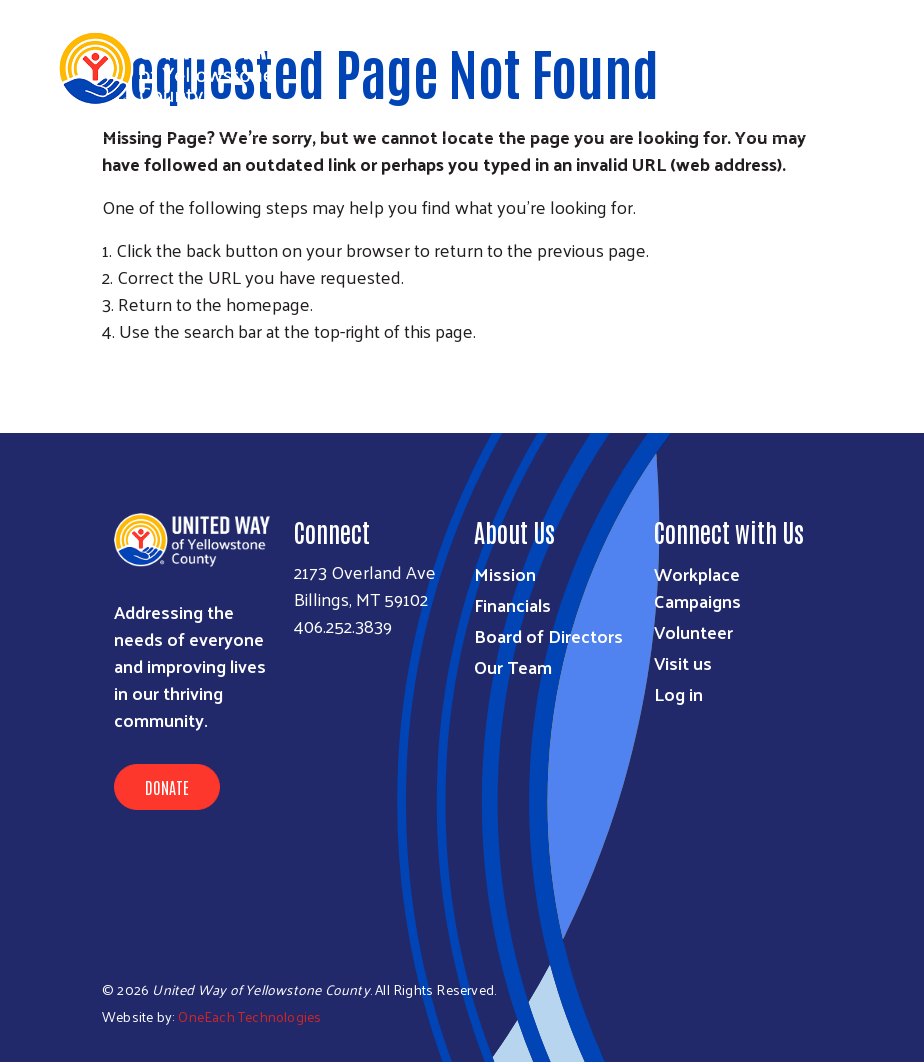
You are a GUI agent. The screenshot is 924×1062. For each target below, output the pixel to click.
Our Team (513, 666)
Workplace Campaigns (697, 587)
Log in (678, 693)
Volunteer (693, 631)
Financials (512, 604)
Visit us (683, 662)
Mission (505, 573)
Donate (167, 787)
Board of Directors (548, 635)
